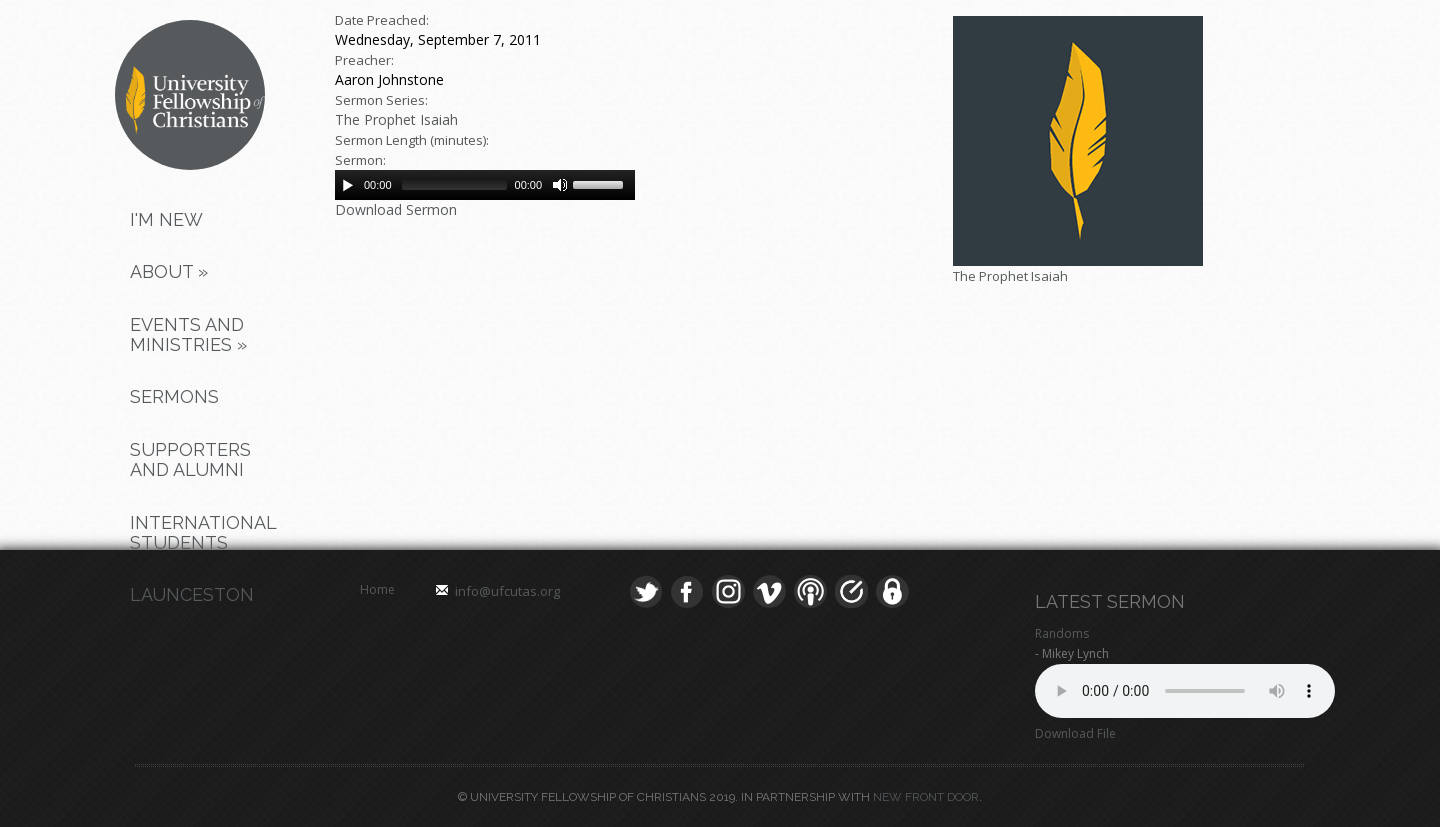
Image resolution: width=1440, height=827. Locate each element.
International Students (199, 532)
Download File (1075, 733)
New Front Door (926, 797)
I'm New (166, 219)
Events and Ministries (188, 334)
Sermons (174, 396)
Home (377, 589)
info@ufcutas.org (507, 591)
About (169, 271)
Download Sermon (396, 209)
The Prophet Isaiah (396, 119)
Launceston (192, 594)
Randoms (1062, 633)
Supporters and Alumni (190, 459)
